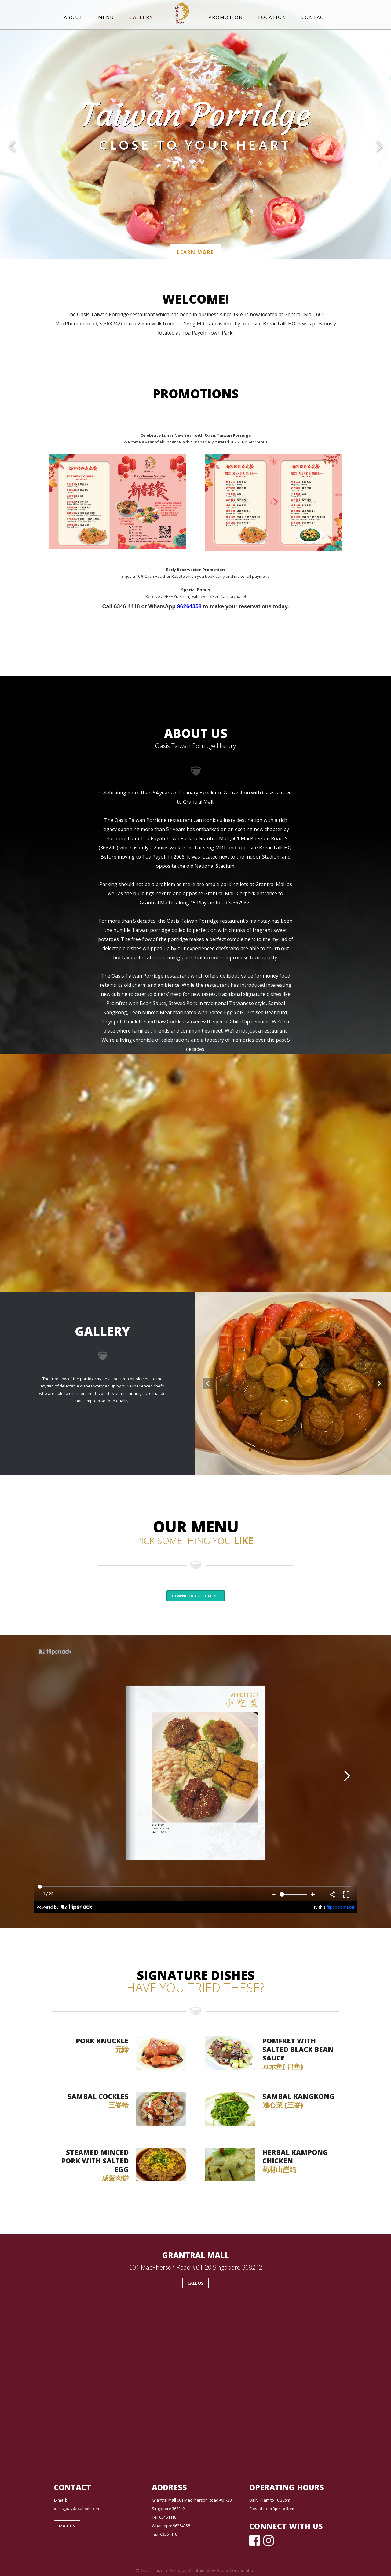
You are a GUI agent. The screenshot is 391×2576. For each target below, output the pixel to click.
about (73, 17)
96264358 (189, 606)
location (272, 17)
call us (195, 2283)
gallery (141, 17)
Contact (314, 17)
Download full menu (196, 1596)
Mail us (67, 2526)
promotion (225, 17)
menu (106, 17)
